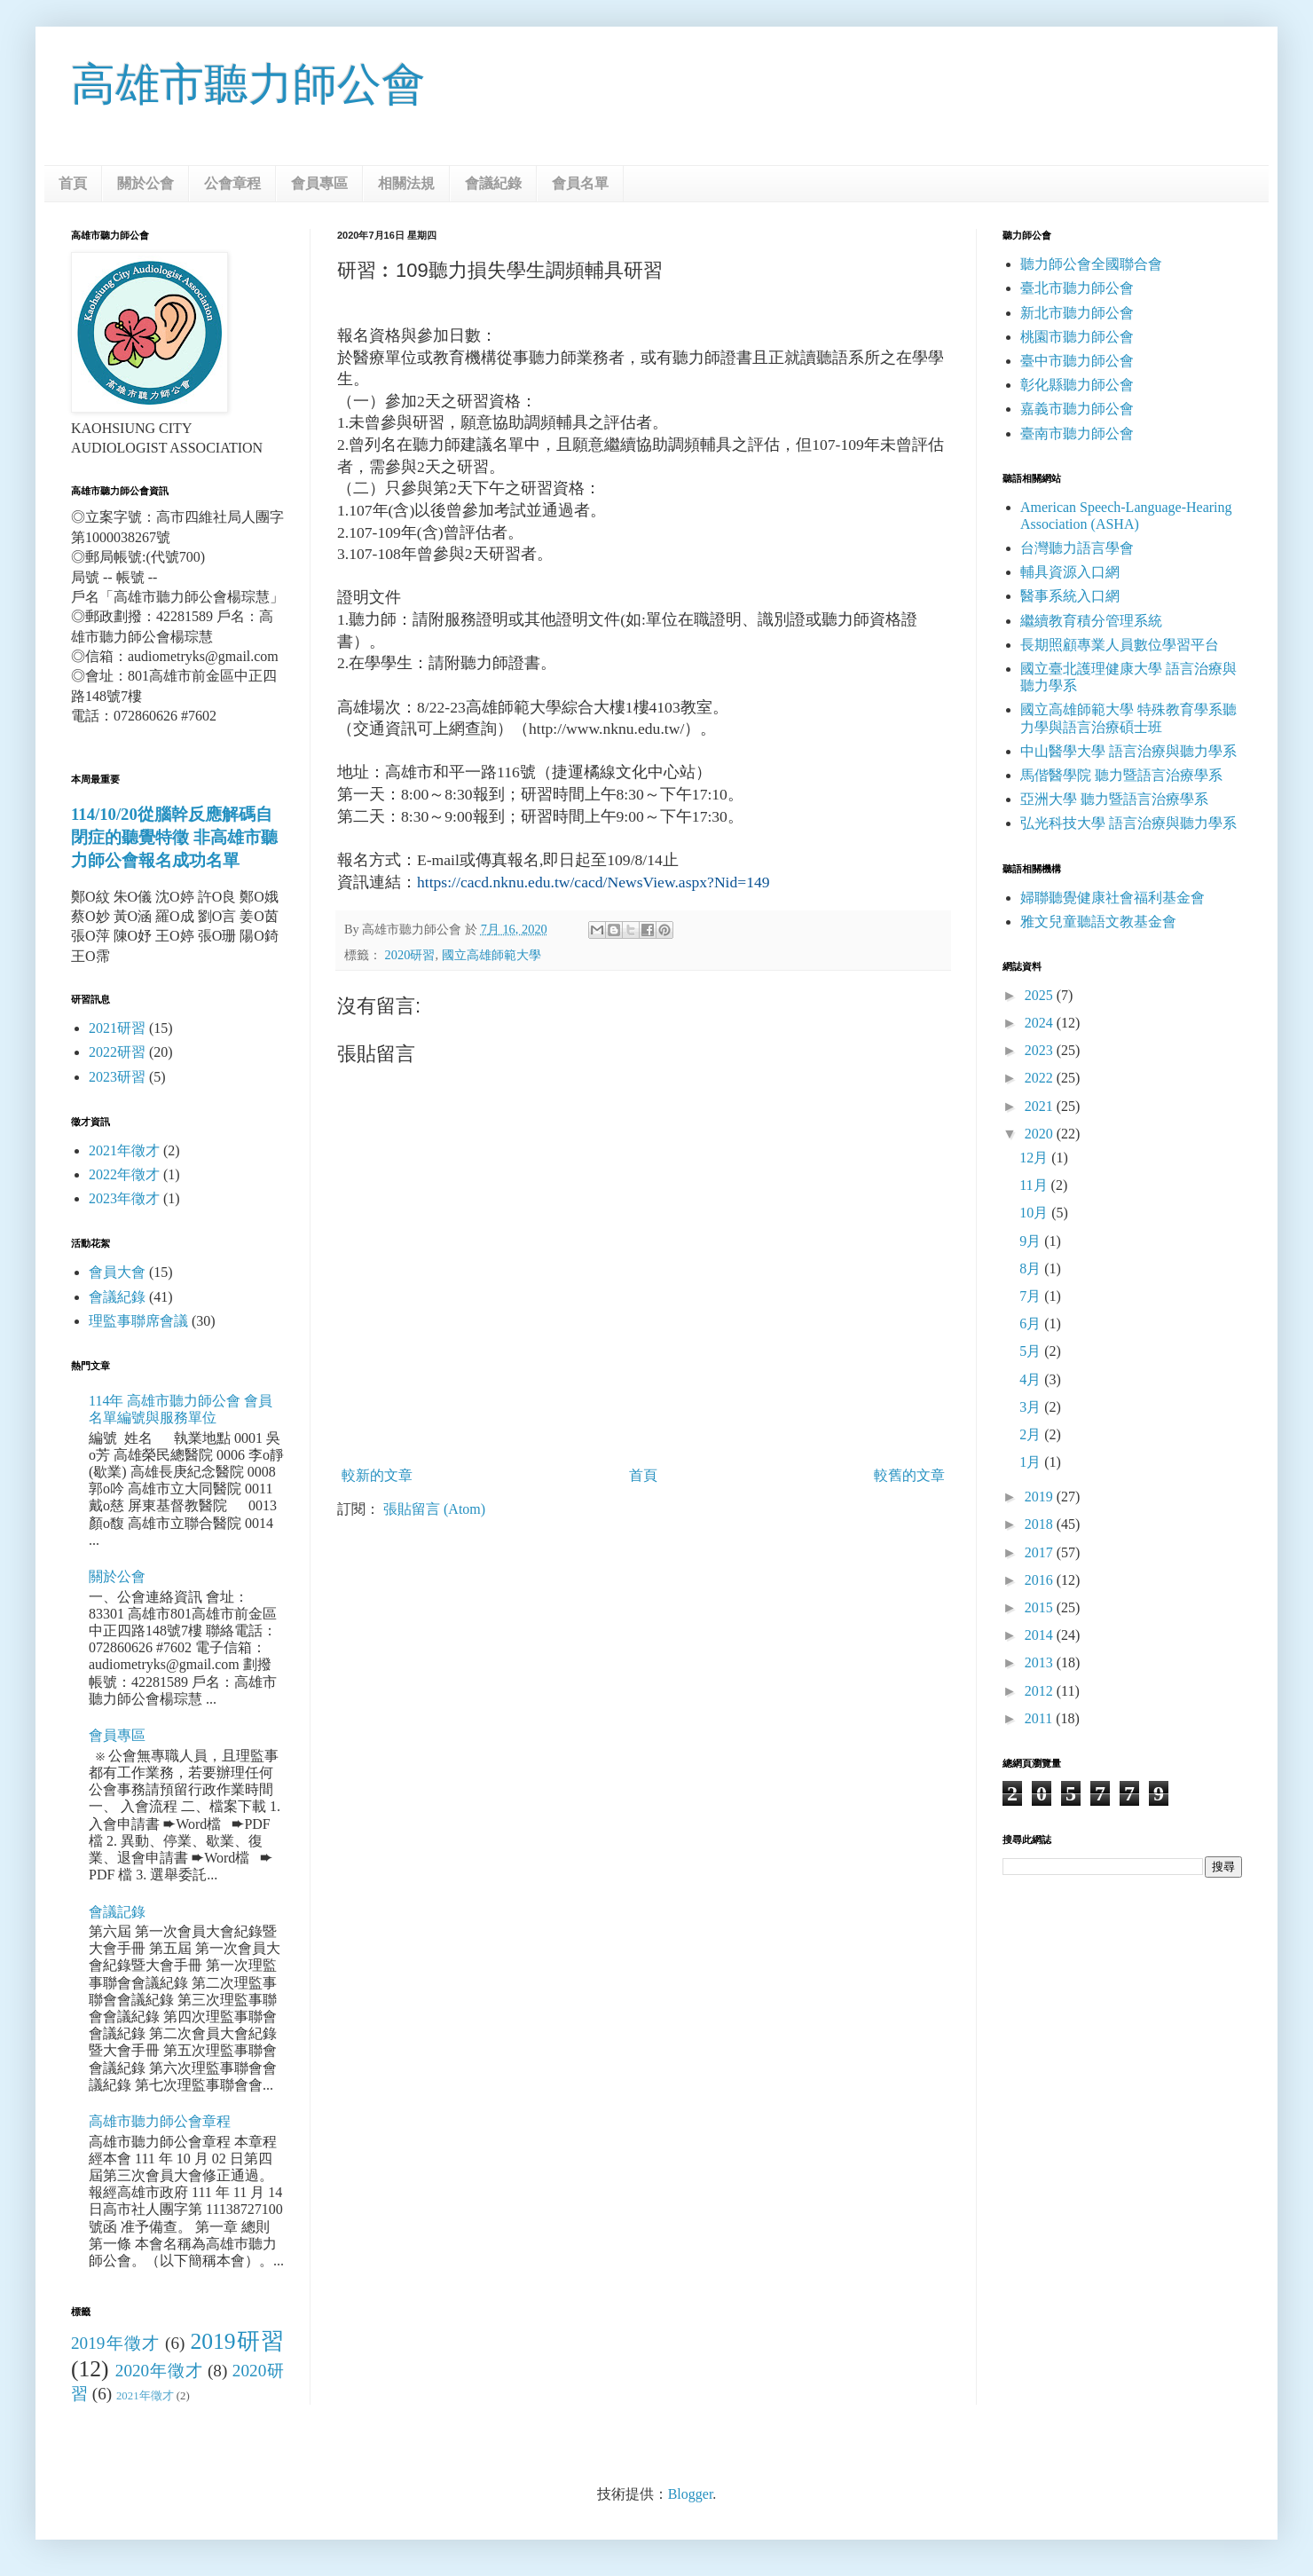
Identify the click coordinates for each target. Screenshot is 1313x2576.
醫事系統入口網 (1070, 595)
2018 (1041, 1524)
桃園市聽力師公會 (1077, 336)
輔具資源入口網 (1070, 571)
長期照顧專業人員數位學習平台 (1119, 644)
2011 (1040, 1718)
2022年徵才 (124, 1174)
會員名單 (580, 183)
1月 (1031, 1461)
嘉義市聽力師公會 (1077, 408)
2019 (1041, 1496)
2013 (1041, 1662)
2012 (1041, 1690)
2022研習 (117, 1052)
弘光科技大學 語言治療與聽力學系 (1128, 823)
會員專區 (319, 183)
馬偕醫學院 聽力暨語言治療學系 (1121, 775)
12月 (1035, 1157)
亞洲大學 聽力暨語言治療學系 (1114, 799)
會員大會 (117, 1272)
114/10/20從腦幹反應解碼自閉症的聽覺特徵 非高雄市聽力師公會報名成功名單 (174, 837)
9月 (1031, 1241)
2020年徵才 (159, 2370)
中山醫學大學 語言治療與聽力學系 (1128, 751)
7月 (1031, 1296)
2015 (1041, 1607)
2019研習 (237, 2341)
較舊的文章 (909, 1475)
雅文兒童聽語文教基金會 (1098, 921)
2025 (1041, 995)
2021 (1041, 1106)
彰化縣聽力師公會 (1077, 384)
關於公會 (145, 183)
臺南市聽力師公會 (1077, 433)
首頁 (73, 183)
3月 (1031, 1406)
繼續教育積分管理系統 (1091, 620)
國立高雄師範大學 (491, 955)
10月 (1035, 1212)
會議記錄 (117, 1911)
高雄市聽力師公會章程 (160, 2121)
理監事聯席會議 (138, 1320)
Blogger (690, 2493)
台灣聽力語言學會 (1077, 547)
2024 (1041, 1022)
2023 (1041, 1050)
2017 (1041, 1552)
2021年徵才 (124, 1150)
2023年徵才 (124, 1198)
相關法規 (406, 183)
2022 (1041, 1077)
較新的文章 (377, 1475)
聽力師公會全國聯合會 (1091, 264)
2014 (1041, 1634)
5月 (1031, 1351)
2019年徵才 (115, 2343)
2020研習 (410, 955)
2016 (1041, 1579)
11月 (1034, 1185)
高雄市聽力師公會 (248, 84)
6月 (1031, 1323)
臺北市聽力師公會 (1077, 287)
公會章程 (232, 183)
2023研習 (117, 1076)
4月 (1031, 1379)
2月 (1031, 1434)
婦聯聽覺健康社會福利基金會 (1112, 897)
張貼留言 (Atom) (434, 1508)
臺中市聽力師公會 (1077, 360)
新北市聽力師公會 (1077, 312)
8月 (1031, 1268)
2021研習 (117, 1028)
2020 (1041, 1133)
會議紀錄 (493, 183)
